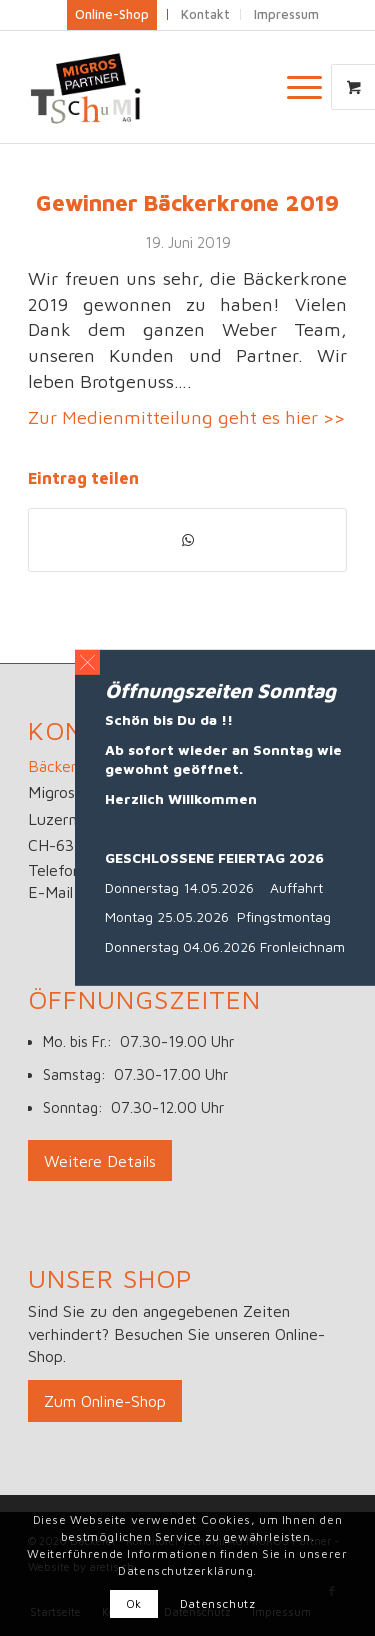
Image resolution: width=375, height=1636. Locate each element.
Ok (134, 1603)
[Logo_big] (155, 87)
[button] (87, 662)
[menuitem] (307, 87)
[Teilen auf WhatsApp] (187, 540)
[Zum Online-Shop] (105, 1400)
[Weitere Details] (100, 1160)
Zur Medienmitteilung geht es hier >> (186, 417)
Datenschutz (218, 1603)
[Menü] (294, 87)
